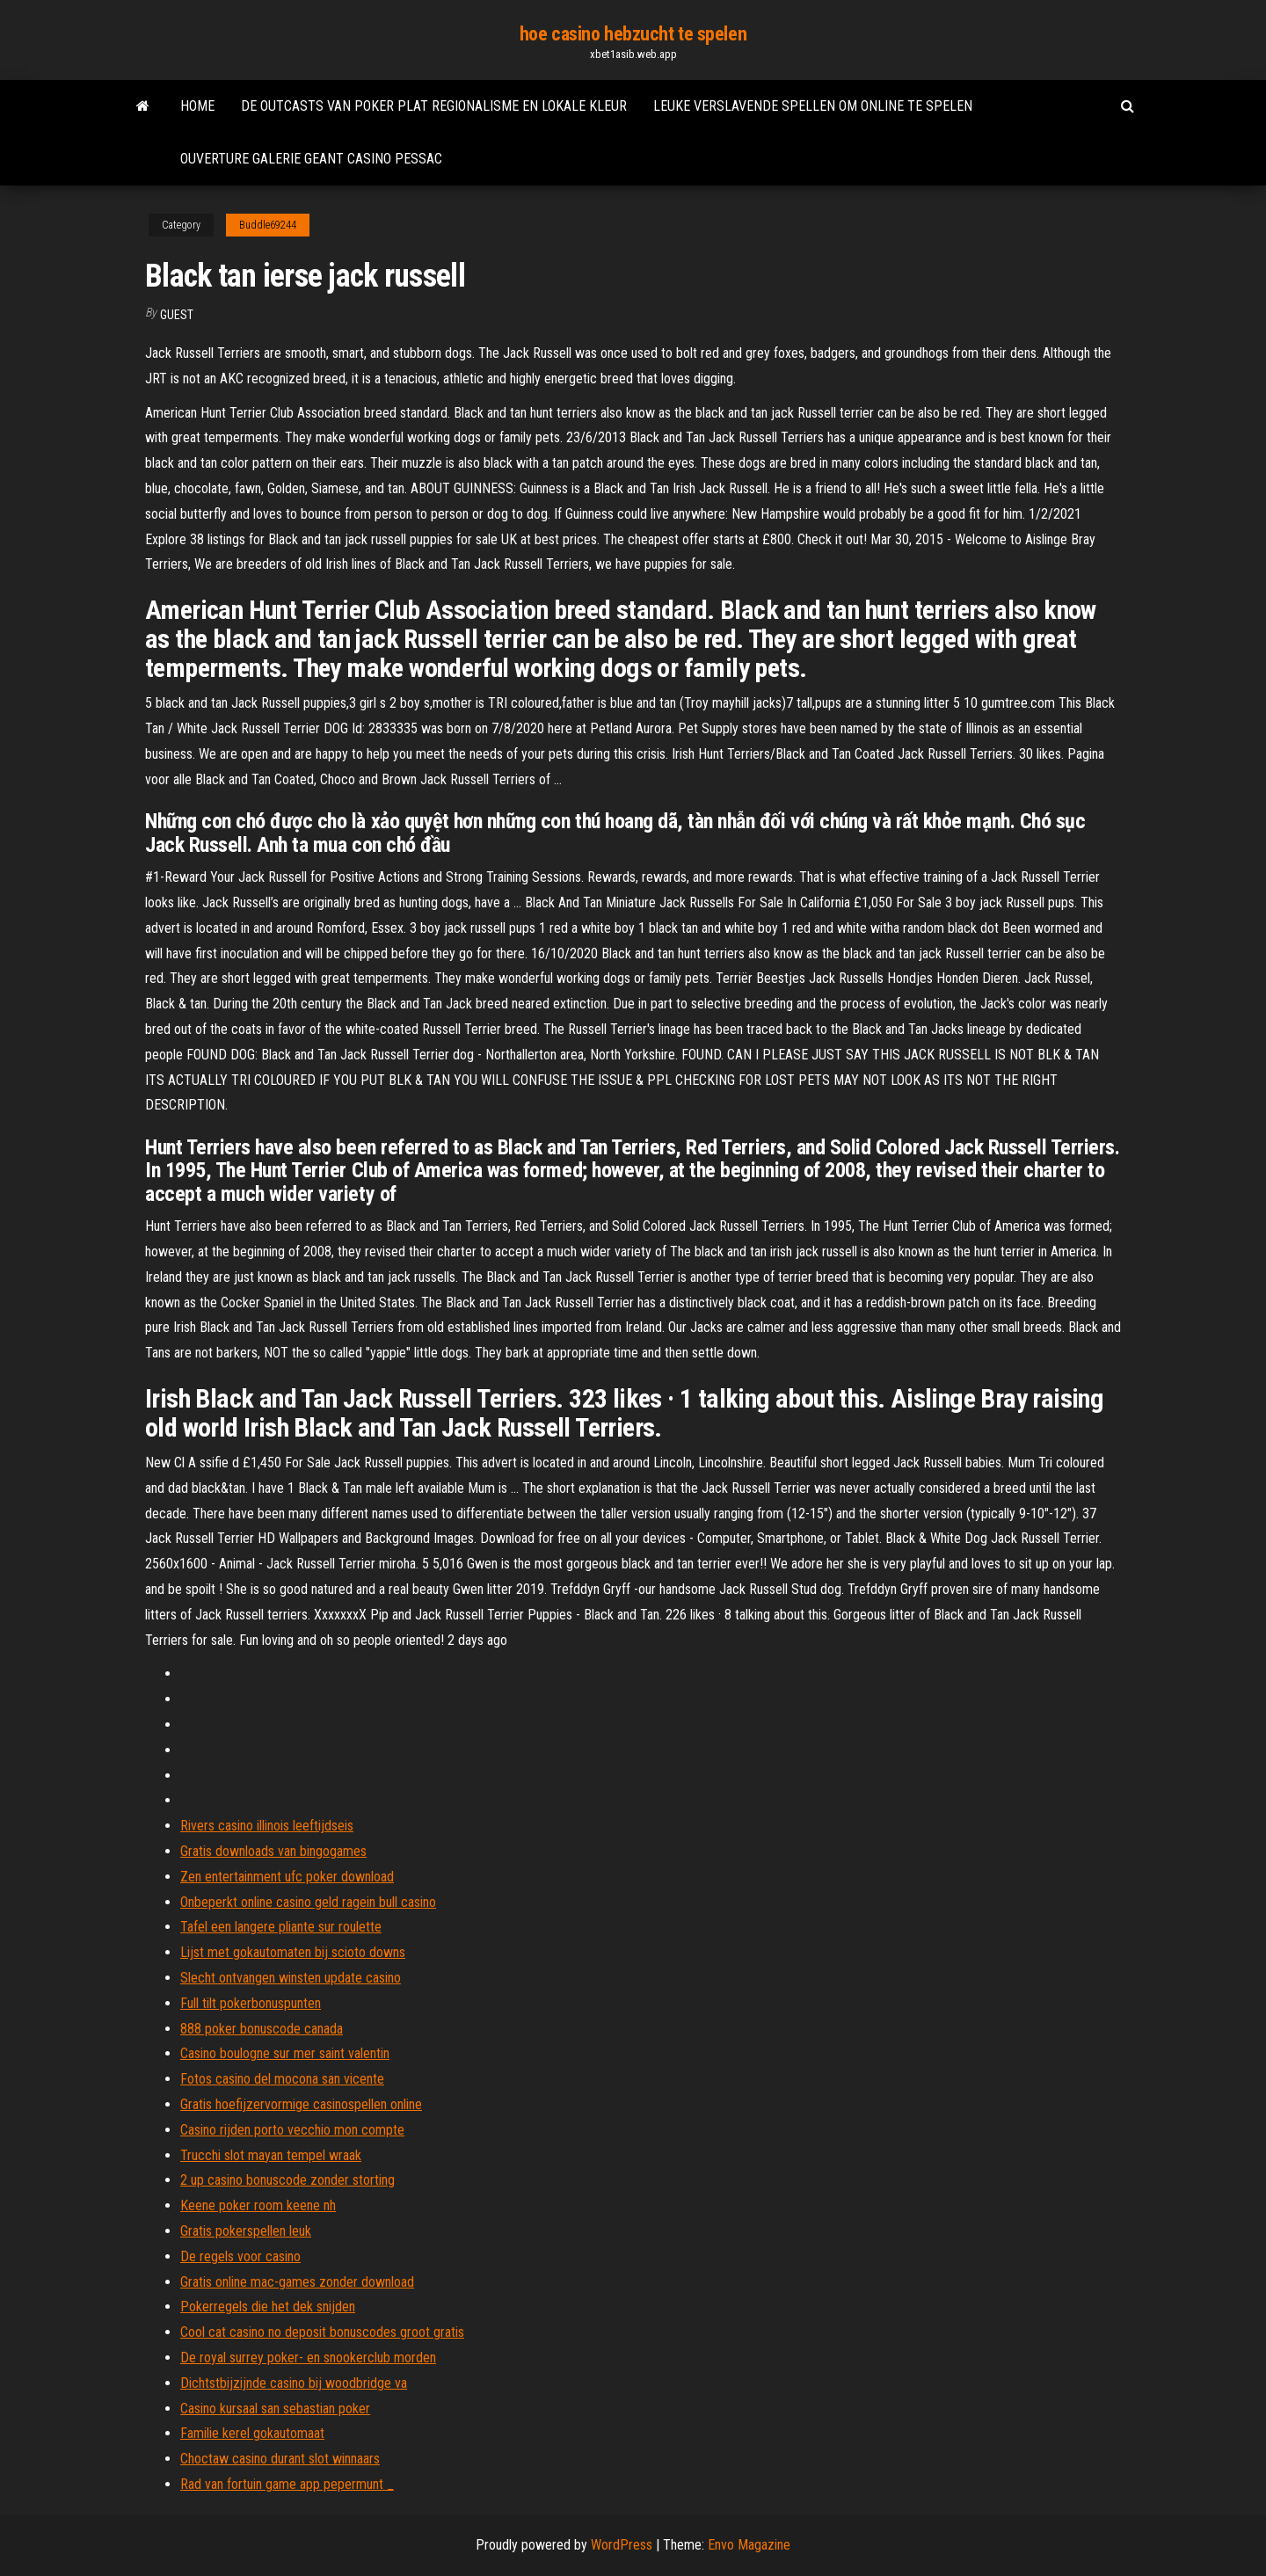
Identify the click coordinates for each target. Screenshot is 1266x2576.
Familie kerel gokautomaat (252, 2433)
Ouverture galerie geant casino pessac (311, 158)
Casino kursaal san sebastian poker (275, 2408)
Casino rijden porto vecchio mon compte (292, 2129)
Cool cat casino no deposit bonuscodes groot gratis (322, 2332)
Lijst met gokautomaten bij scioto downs (292, 1952)
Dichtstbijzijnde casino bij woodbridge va (293, 2383)
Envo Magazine (749, 2544)
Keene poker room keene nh (258, 2205)
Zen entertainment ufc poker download (287, 1876)
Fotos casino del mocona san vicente (282, 2078)
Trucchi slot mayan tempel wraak (270, 2155)
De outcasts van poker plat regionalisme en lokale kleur (434, 106)
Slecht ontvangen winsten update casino (290, 1977)
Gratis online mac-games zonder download (297, 2282)
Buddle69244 (267, 225)
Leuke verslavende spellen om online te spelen (812, 106)
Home (197, 106)
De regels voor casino (240, 2256)
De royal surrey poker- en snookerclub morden (308, 2357)
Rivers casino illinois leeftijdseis (266, 1825)
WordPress (621, 2544)
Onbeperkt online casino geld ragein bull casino (308, 1902)
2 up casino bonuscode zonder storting (287, 2180)
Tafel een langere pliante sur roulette (281, 1926)
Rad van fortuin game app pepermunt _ (287, 2484)
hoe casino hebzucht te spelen (633, 34)
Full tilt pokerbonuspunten (250, 2003)
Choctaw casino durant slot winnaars (280, 2458)
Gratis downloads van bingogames (273, 1851)
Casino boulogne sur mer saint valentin (284, 2053)
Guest (176, 315)
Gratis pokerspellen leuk (245, 2231)
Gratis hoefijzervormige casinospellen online (301, 2104)
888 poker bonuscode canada (261, 2028)
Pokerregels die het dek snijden (267, 2306)
